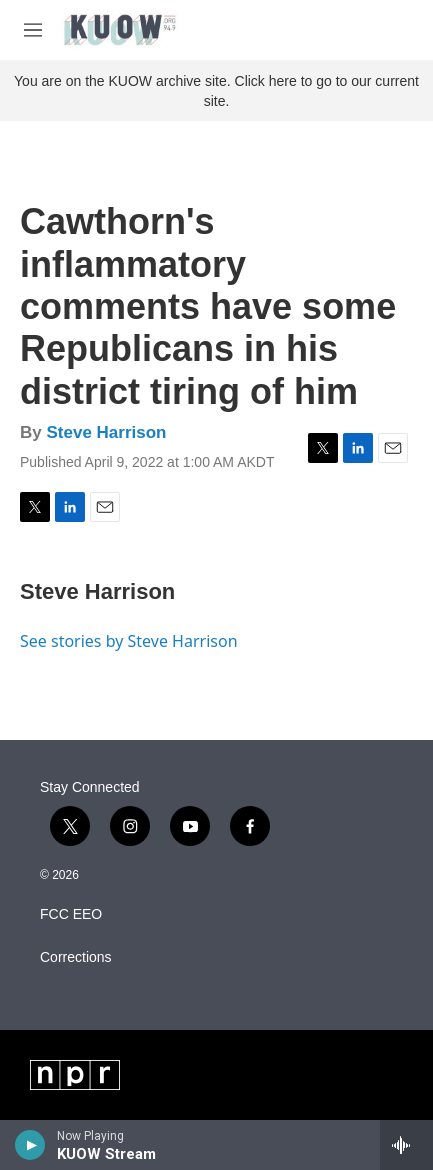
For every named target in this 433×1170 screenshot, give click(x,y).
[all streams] (406, 1145)
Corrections (76, 957)
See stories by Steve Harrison (129, 641)
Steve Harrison (106, 432)
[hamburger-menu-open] (33, 30)
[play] (30, 1145)
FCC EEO (71, 914)
